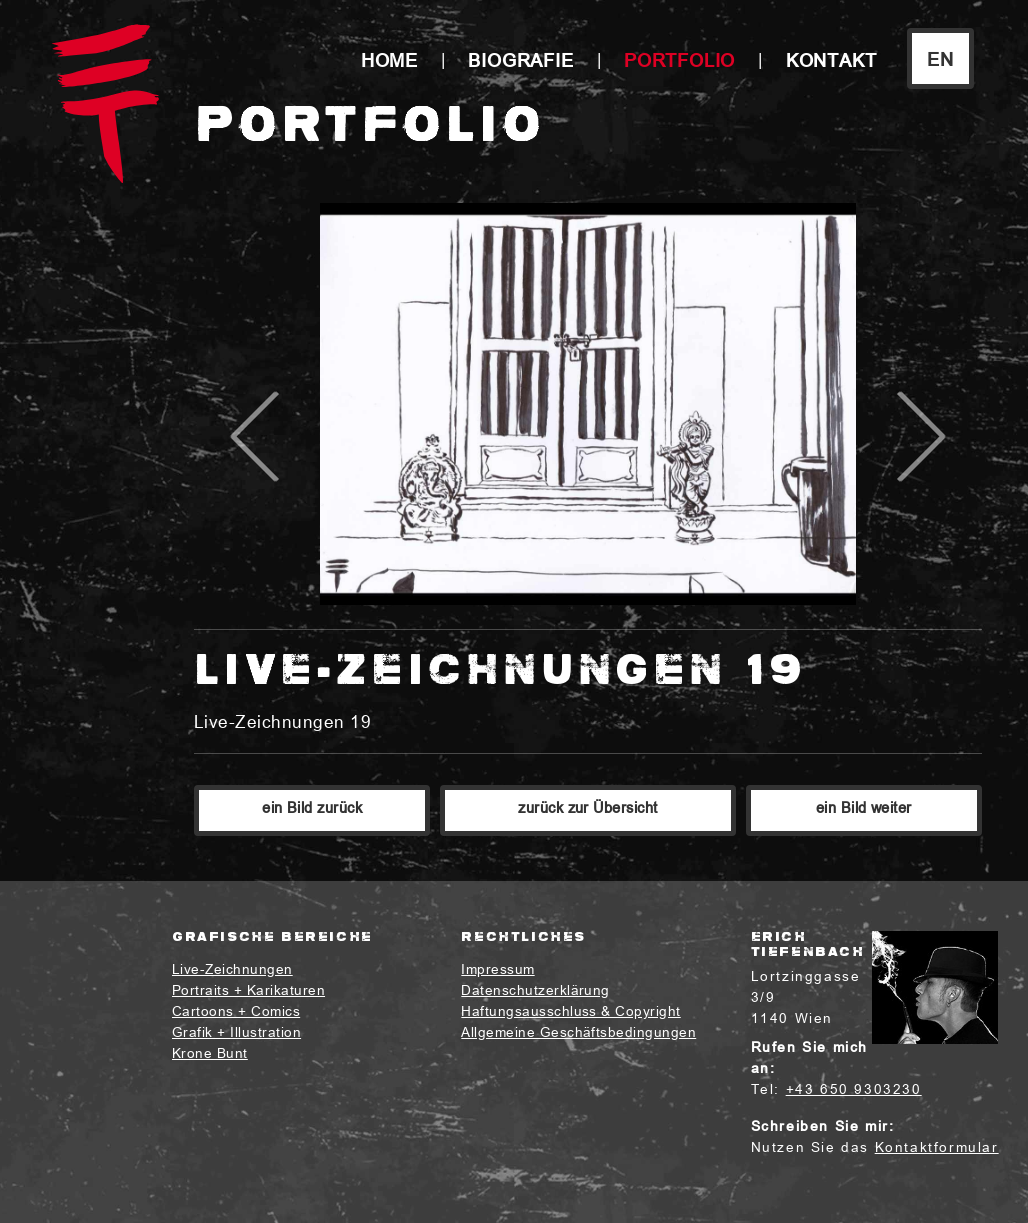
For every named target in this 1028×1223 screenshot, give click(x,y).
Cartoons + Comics (236, 1012)
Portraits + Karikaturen (248, 991)
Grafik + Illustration (236, 1033)
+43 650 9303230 (854, 1090)
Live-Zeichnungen (232, 970)
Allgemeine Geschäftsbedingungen (578, 1033)
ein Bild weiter (864, 809)
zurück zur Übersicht (588, 809)
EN (940, 61)
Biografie (520, 62)
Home (389, 62)
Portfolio (679, 62)
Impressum (497, 970)
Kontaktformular (937, 1148)
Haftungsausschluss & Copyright (570, 1012)
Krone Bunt (210, 1054)
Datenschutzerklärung (535, 991)
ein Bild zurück (312, 809)
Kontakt (831, 62)
